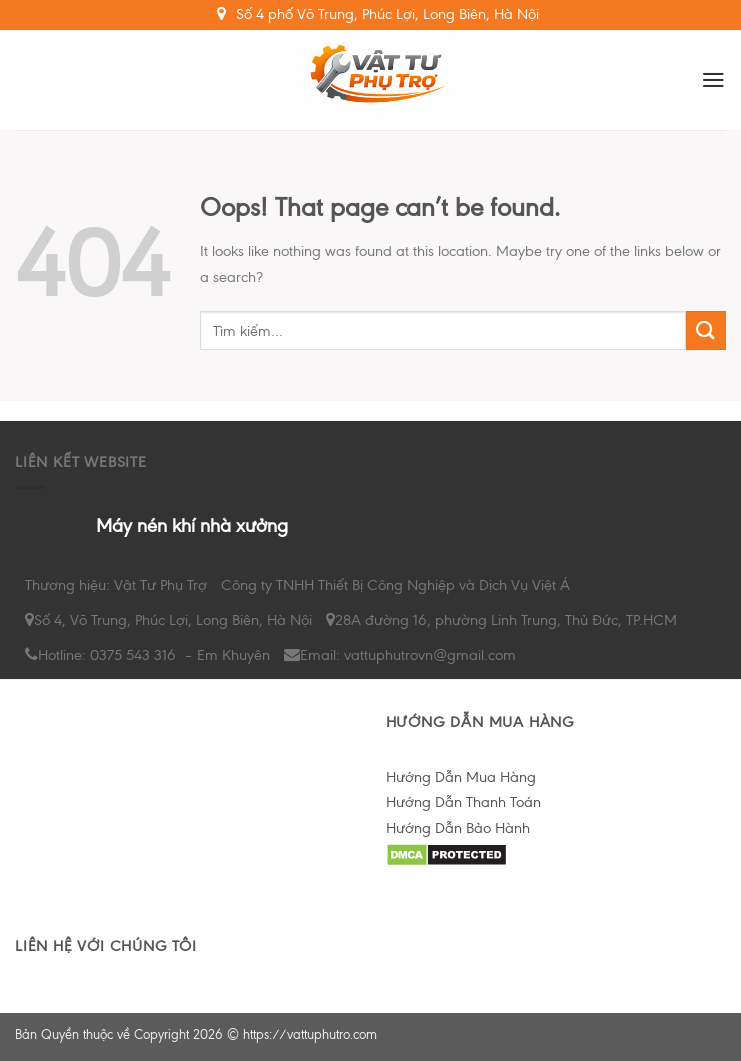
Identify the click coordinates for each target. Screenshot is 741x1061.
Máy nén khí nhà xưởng (192, 525)
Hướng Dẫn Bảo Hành (458, 828)
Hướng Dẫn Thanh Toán (463, 802)
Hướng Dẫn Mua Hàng (461, 777)
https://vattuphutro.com (310, 1034)
